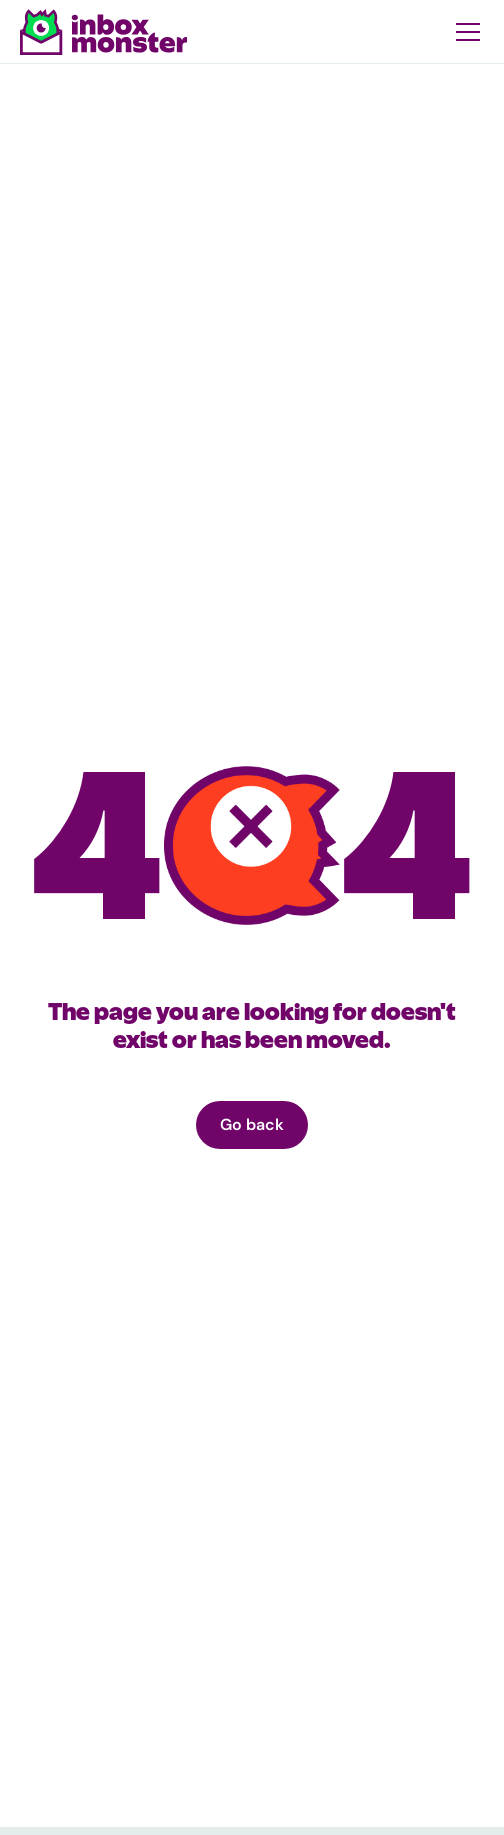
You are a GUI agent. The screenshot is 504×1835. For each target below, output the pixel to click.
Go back (252, 1124)
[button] (464, 32)
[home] (103, 32)
